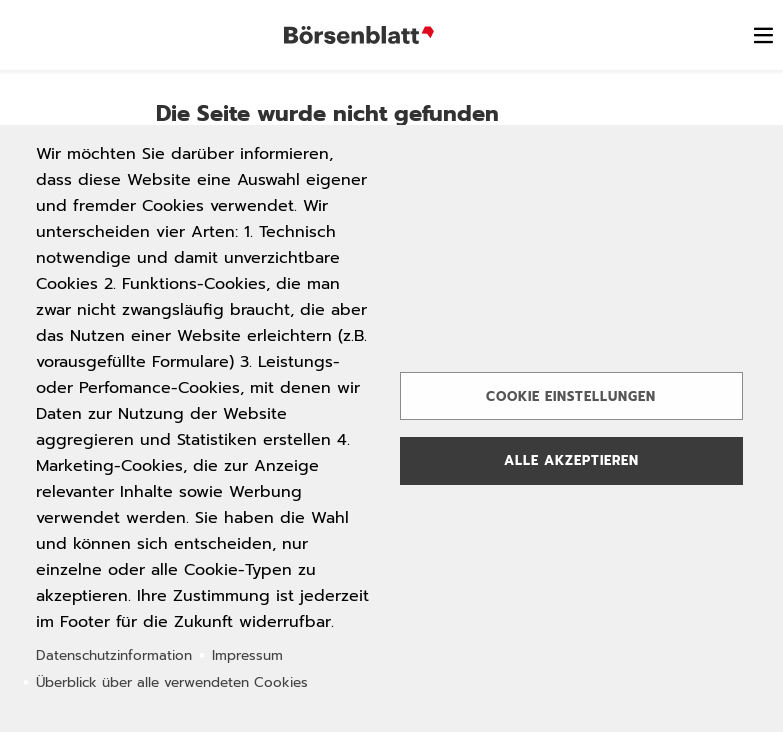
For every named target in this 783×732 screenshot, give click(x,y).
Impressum (247, 655)
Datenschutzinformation (114, 655)
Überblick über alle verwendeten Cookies (172, 682)
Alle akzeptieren (571, 460)
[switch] (763, 35)
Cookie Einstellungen (571, 396)
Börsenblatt (359, 35)
